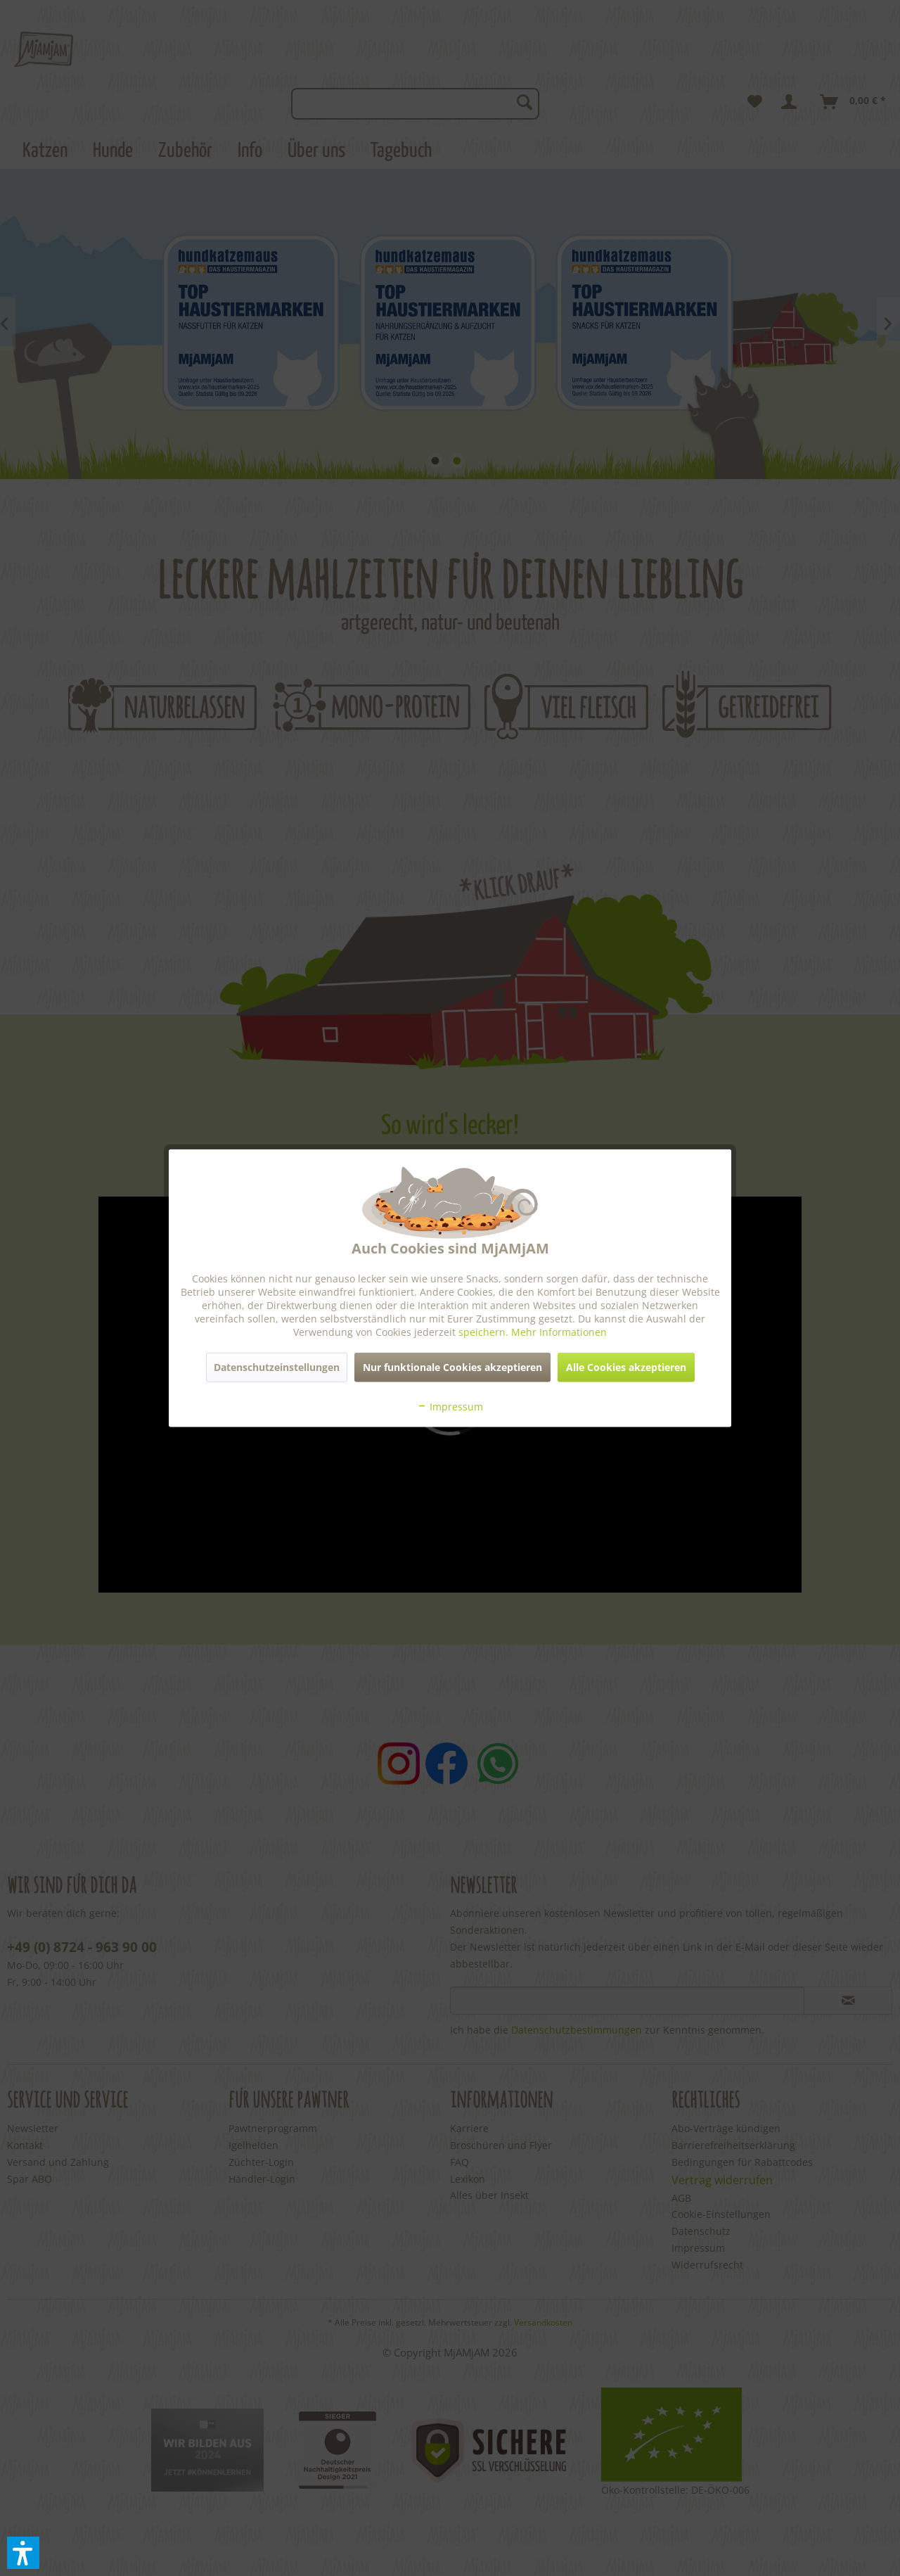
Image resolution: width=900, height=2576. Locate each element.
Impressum (450, 1406)
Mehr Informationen (559, 1331)
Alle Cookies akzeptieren (626, 1366)
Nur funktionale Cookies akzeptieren (452, 1366)
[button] (23, 2553)
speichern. (484, 1331)
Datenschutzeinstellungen (277, 1366)
